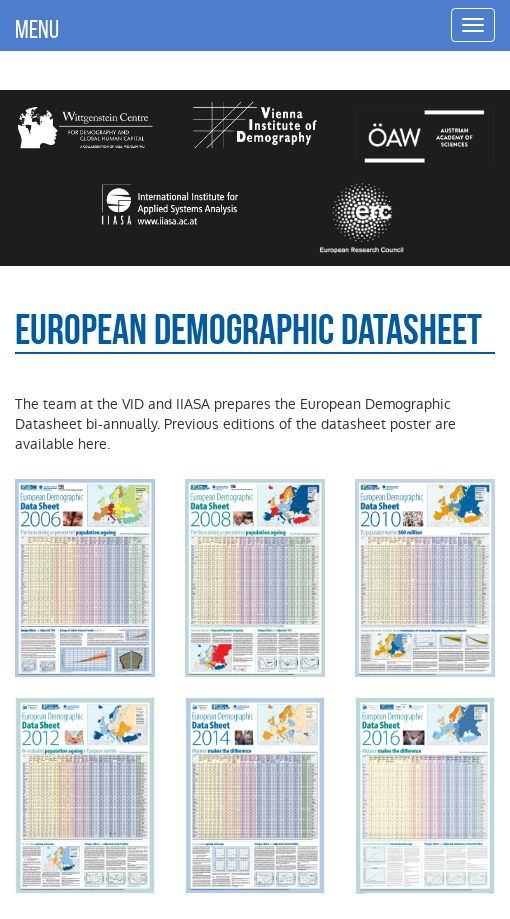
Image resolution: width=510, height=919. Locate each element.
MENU (37, 29)
